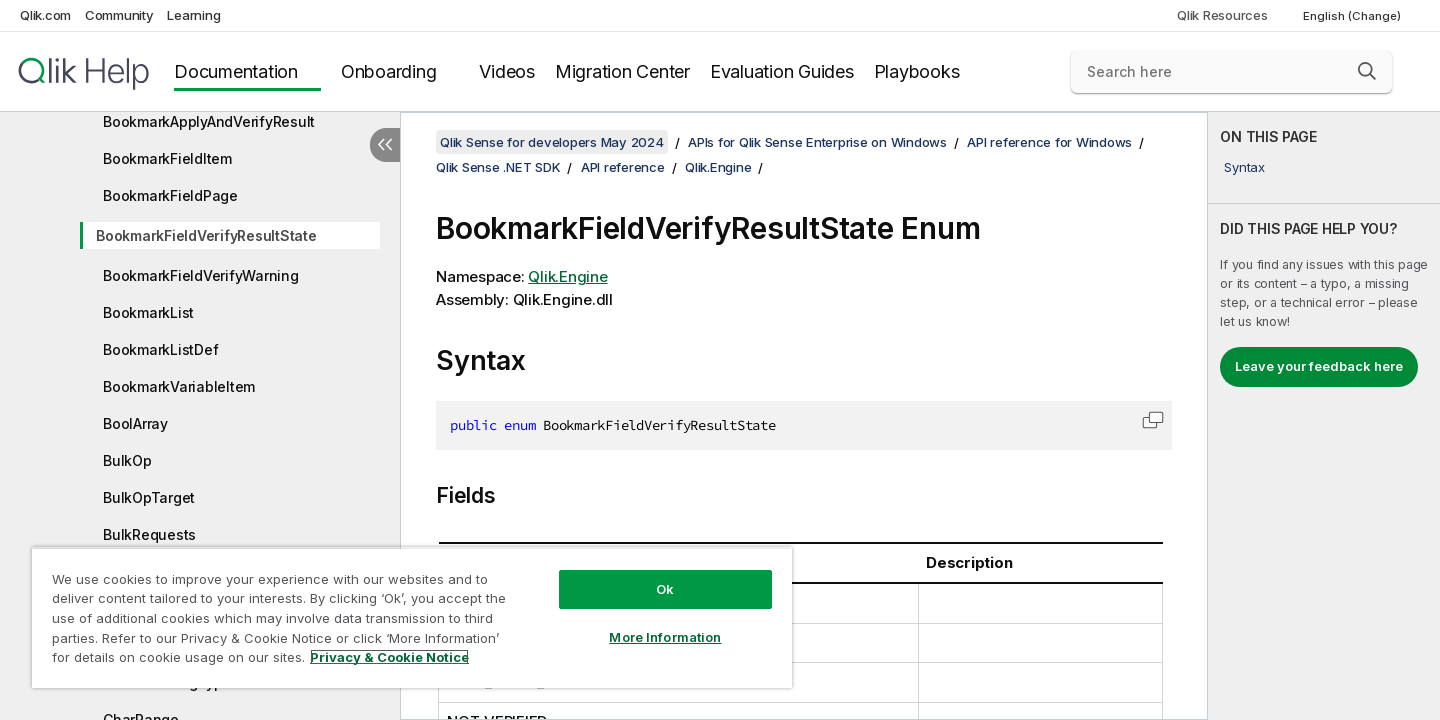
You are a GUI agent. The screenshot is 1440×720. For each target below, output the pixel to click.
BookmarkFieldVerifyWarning (201, 275)
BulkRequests (149, 534)
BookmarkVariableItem (179, 386)
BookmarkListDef (160, 349)
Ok (665, 589)
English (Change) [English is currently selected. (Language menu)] (1353, 16)
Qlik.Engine (718, 167)
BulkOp (127, 460)
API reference (623, 167)
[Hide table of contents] (385, 145)
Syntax (1244, 167)
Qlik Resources (1222, 15)
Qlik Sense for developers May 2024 (552, 142)
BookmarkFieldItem (167, 158)
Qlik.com (45, 15)
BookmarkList (148, 312)
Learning (193, 15)
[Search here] (1231, 72)
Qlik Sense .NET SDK (498, 167)
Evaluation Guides (782, 71)
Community (119, 15)
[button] (1367, 71)
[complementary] (1324, 416)
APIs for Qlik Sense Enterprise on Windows (817, 142)
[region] (412, 617)
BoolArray (135, 423)
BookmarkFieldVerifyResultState (206, 235)
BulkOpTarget (149, 497)
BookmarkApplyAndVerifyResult (209, 121)
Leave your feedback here (1319, 366)
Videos (507, 71)
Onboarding (389, 71)
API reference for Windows (1049, 142)
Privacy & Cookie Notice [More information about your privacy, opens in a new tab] (389, 657)
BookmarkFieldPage (170, 195)
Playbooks (917, 71)
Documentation (236, 71)
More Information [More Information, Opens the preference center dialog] (665, 637)
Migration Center (622, 71)
